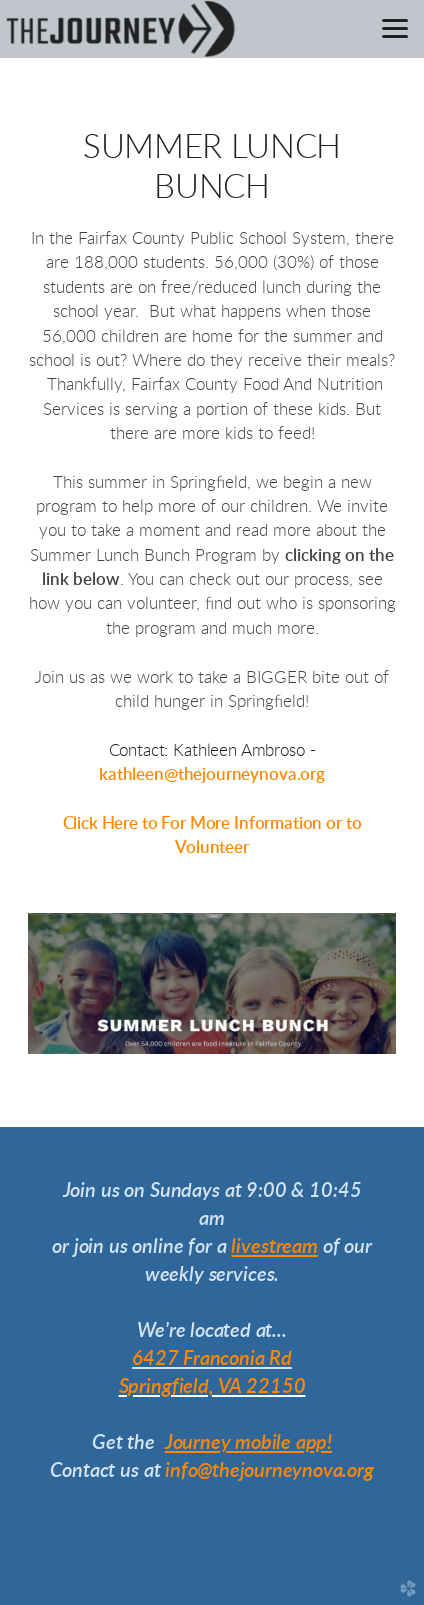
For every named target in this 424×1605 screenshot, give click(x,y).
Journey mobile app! (248, 1443)
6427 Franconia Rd (212, 1359)
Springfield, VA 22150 (212, 1387)
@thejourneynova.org (244, 774)
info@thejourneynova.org (269, 1471)
